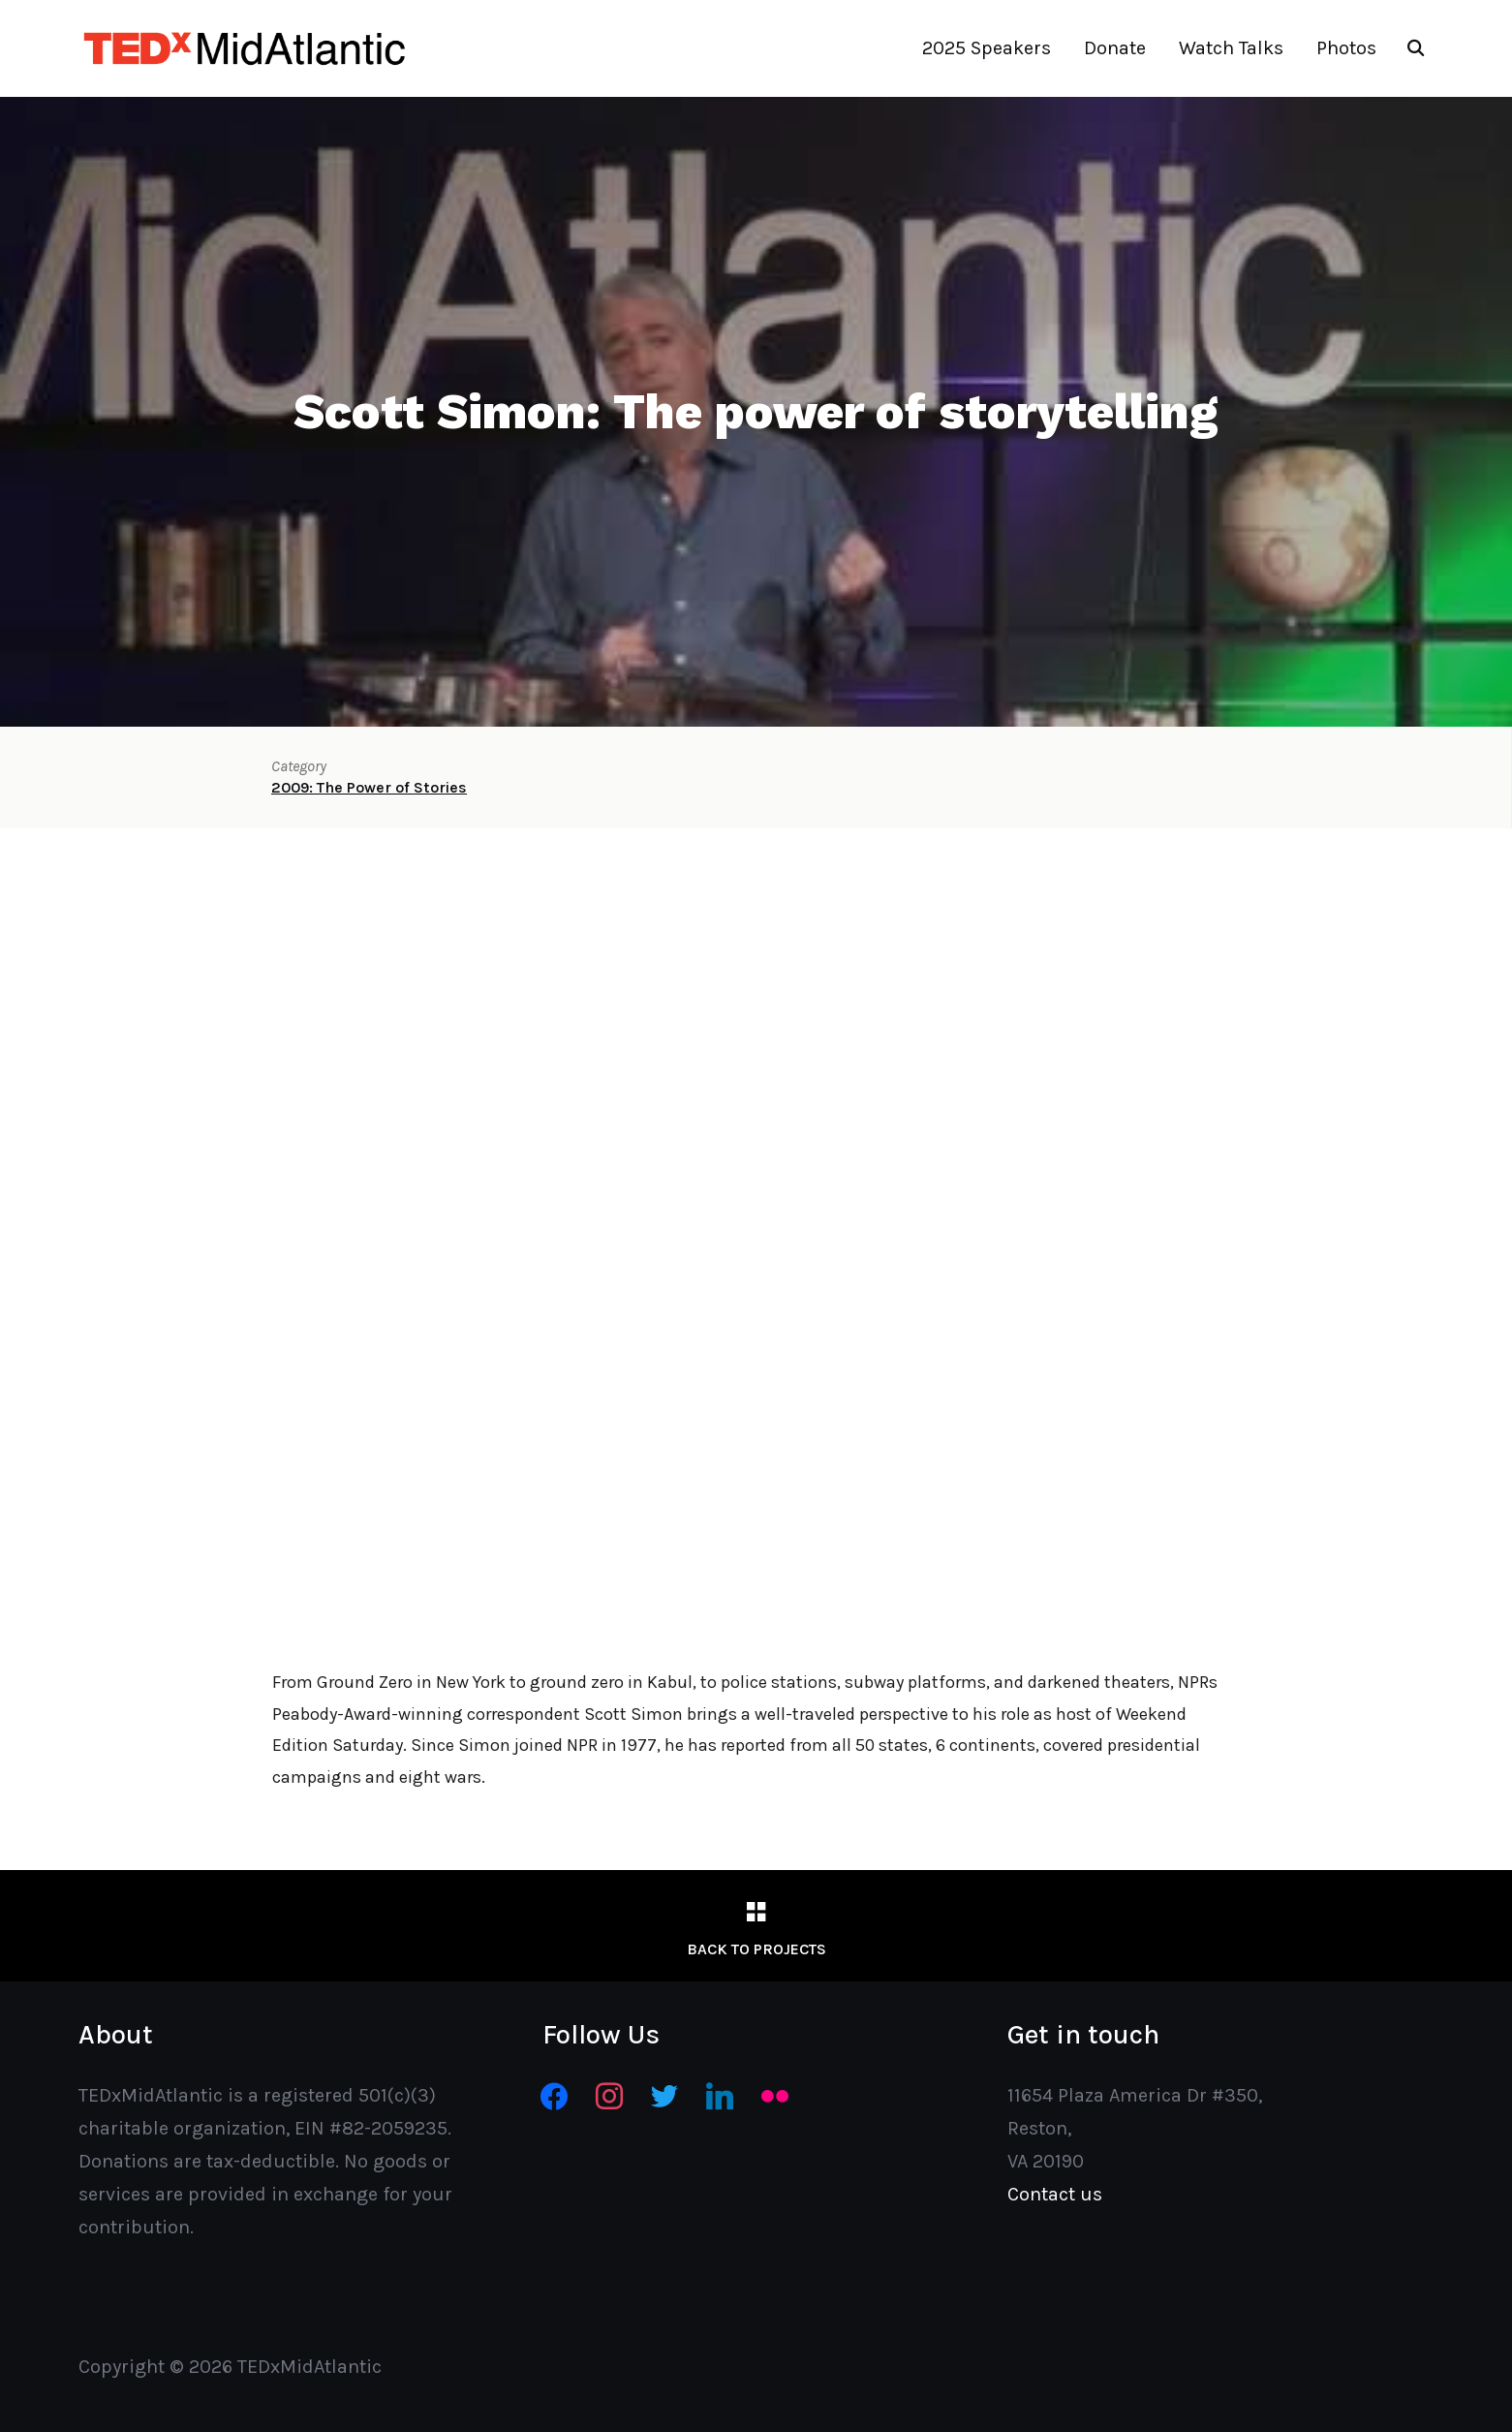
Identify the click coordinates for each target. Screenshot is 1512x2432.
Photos (1346, 48)
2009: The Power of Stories (369, 787)
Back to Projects (756, 1949)
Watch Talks (1231, 48)
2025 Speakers (986, 48)
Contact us (1054, 2194)
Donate (1115, 48)
